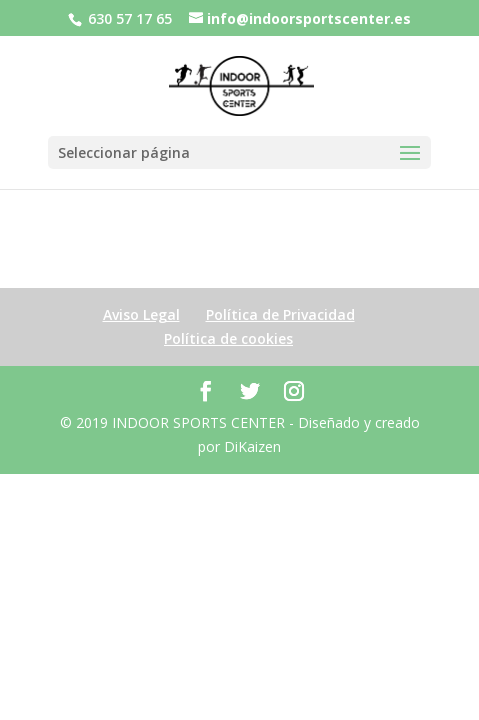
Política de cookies (228, 338)
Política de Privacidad (280, 314)
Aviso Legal (141, 314)
